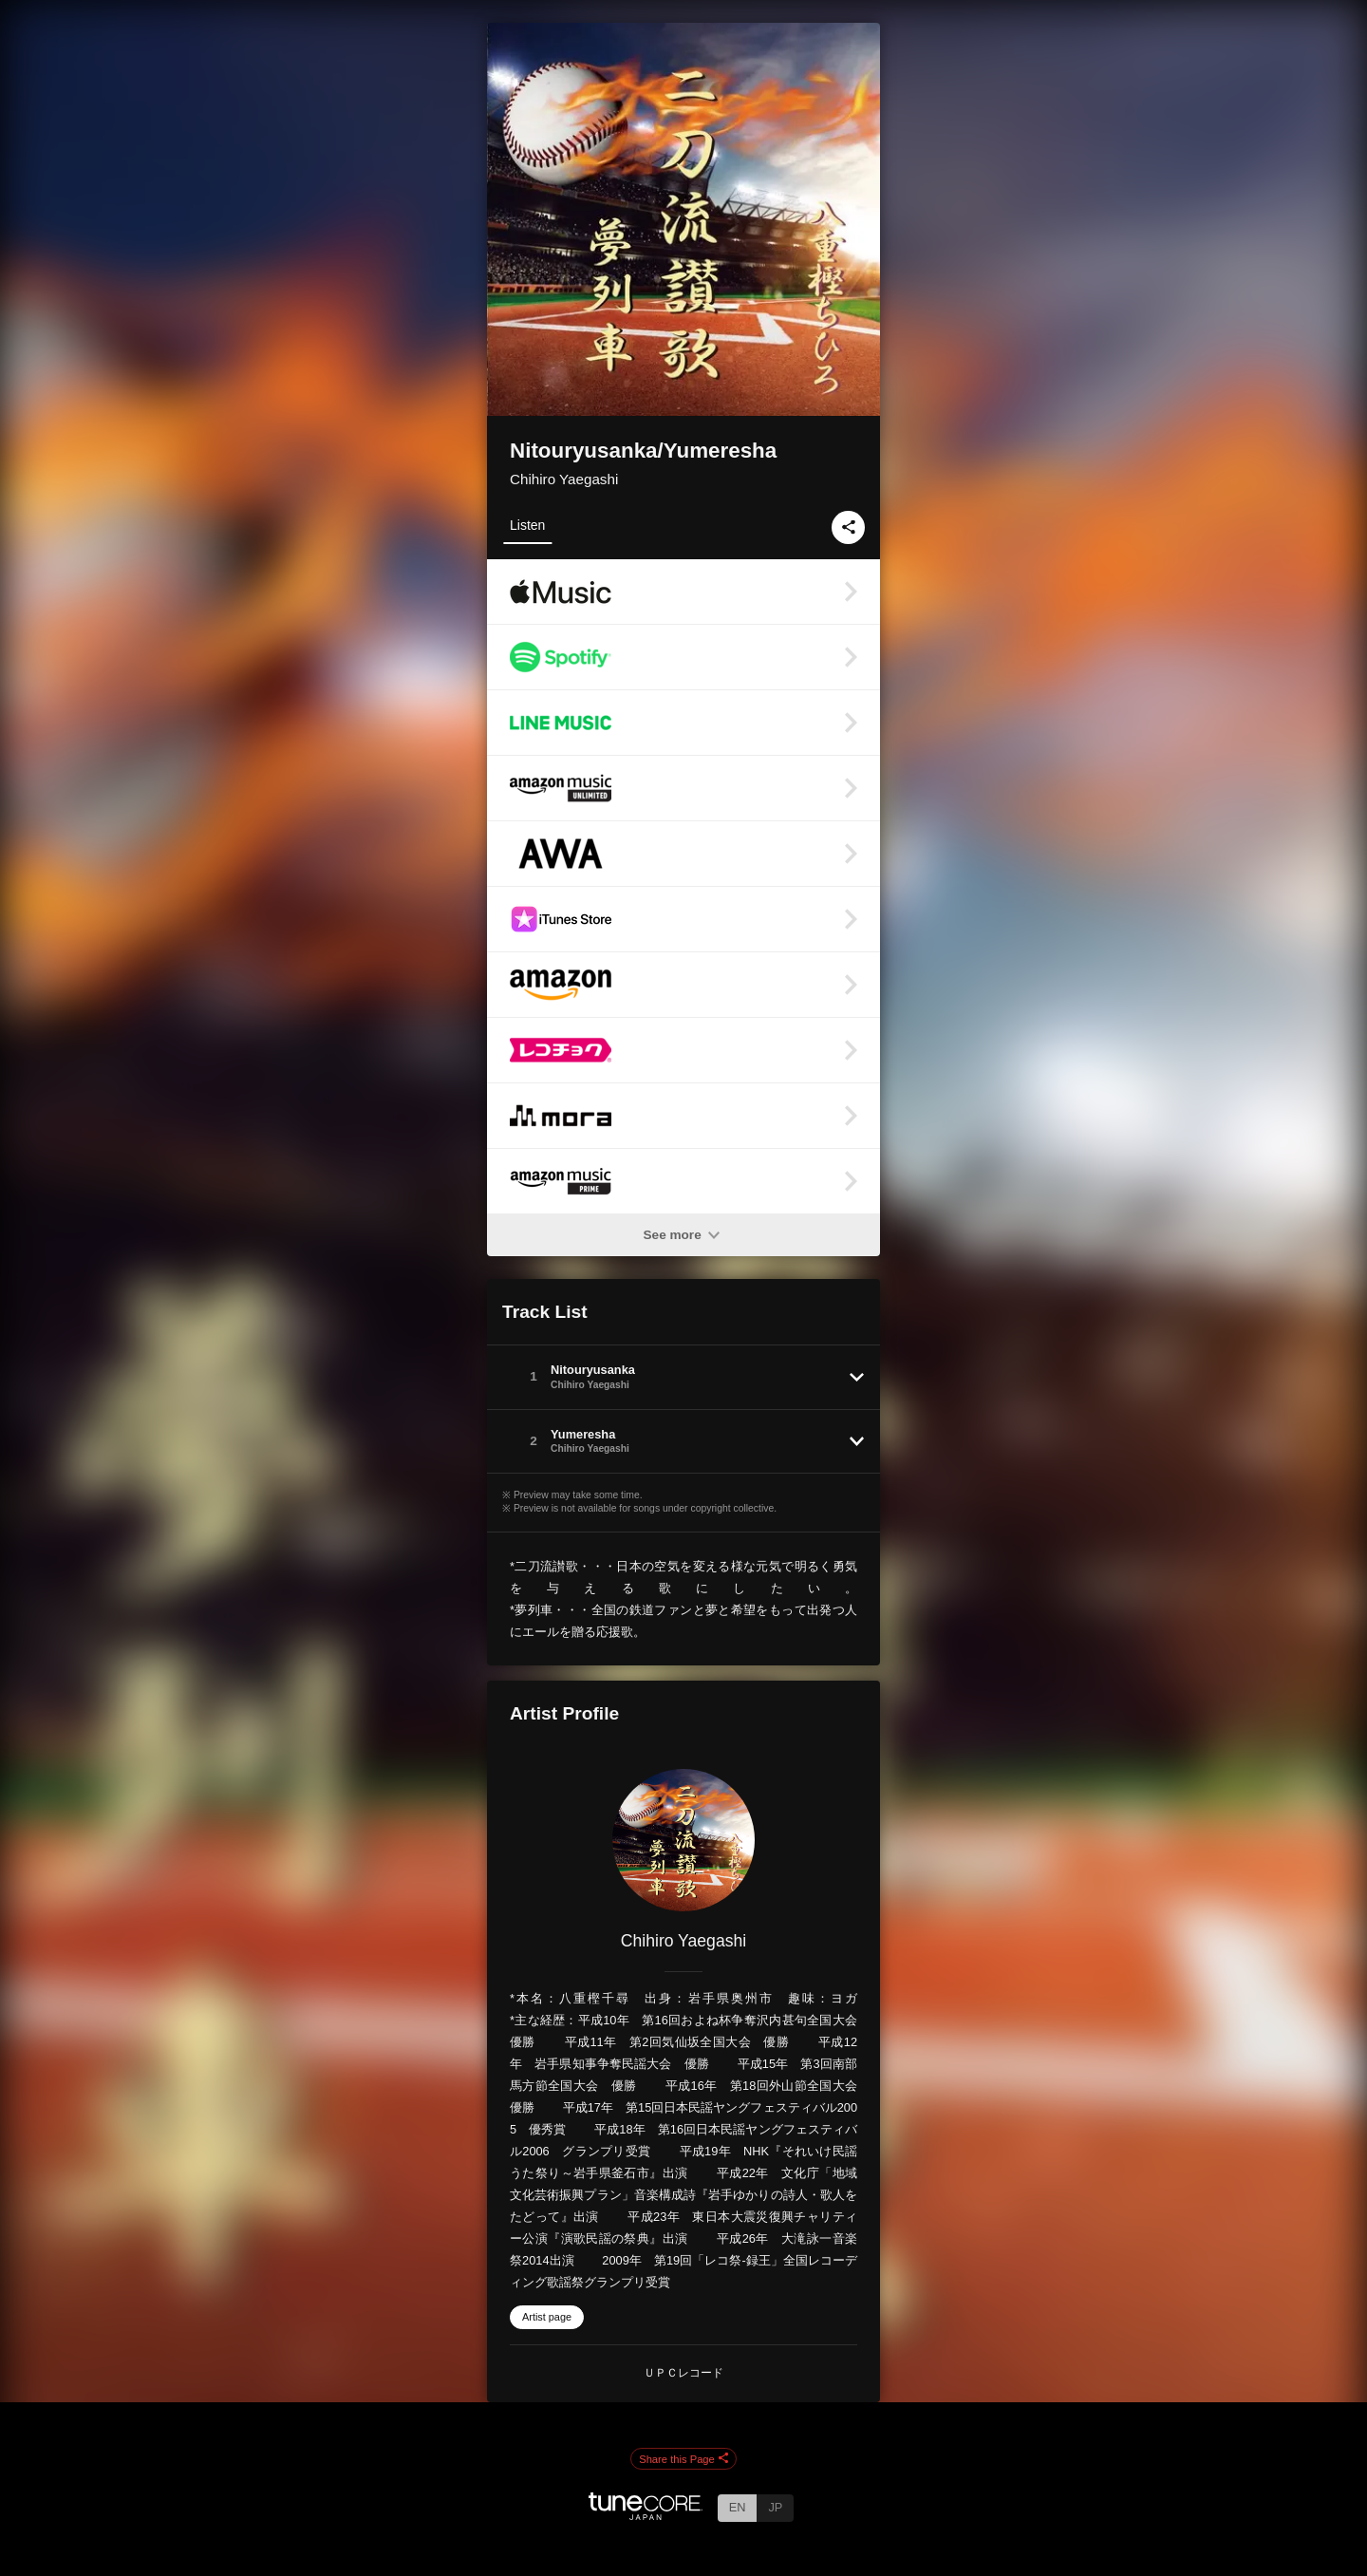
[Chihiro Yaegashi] (683, 1840)
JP (775, 2507)
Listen (527, 525)
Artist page (546, 2316)
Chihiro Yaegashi (564, 479)
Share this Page (683, 2459)
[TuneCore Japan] (645, 2515)
